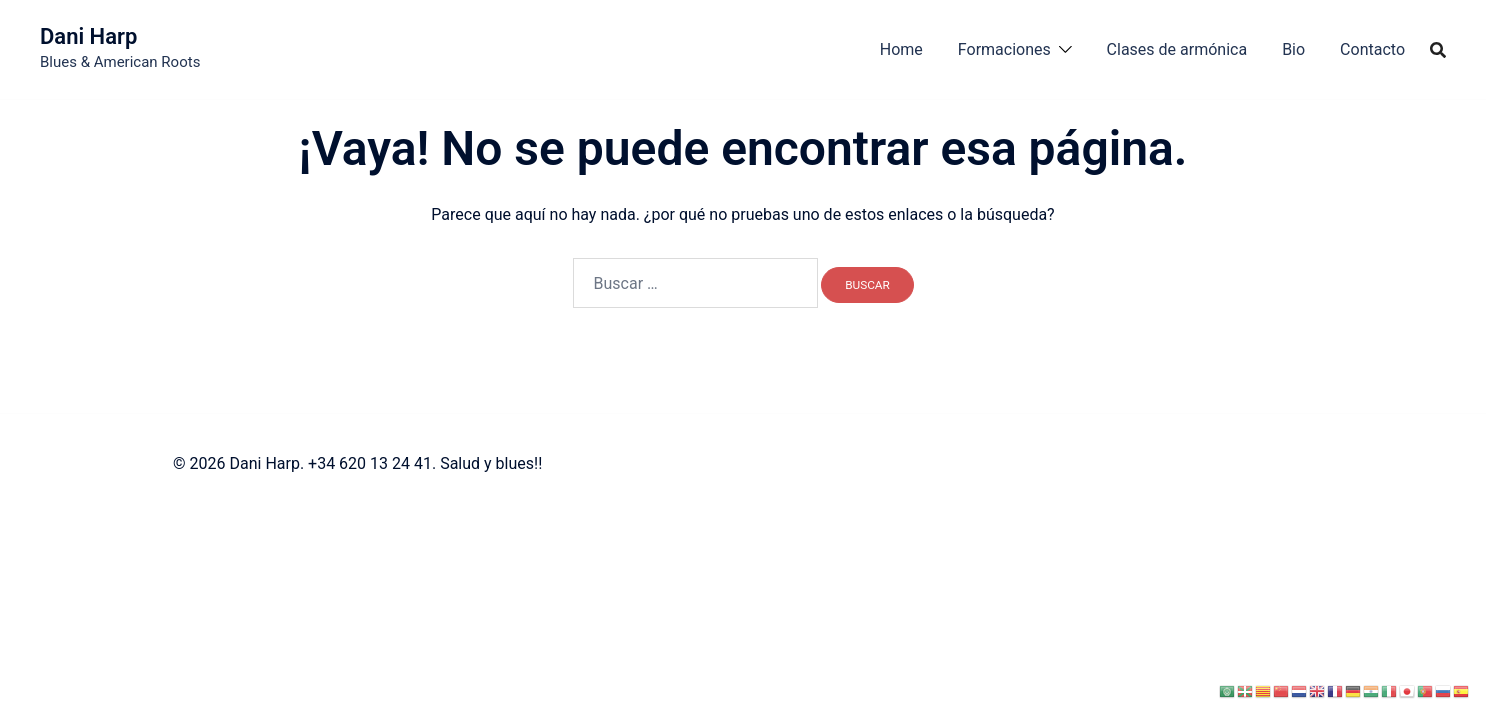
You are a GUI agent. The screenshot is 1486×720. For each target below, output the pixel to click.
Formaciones (1004, 49)
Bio (1293, 49)
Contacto (1372, 49)
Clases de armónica (1177, 49)
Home (901, 49)
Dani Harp (88, 36)
